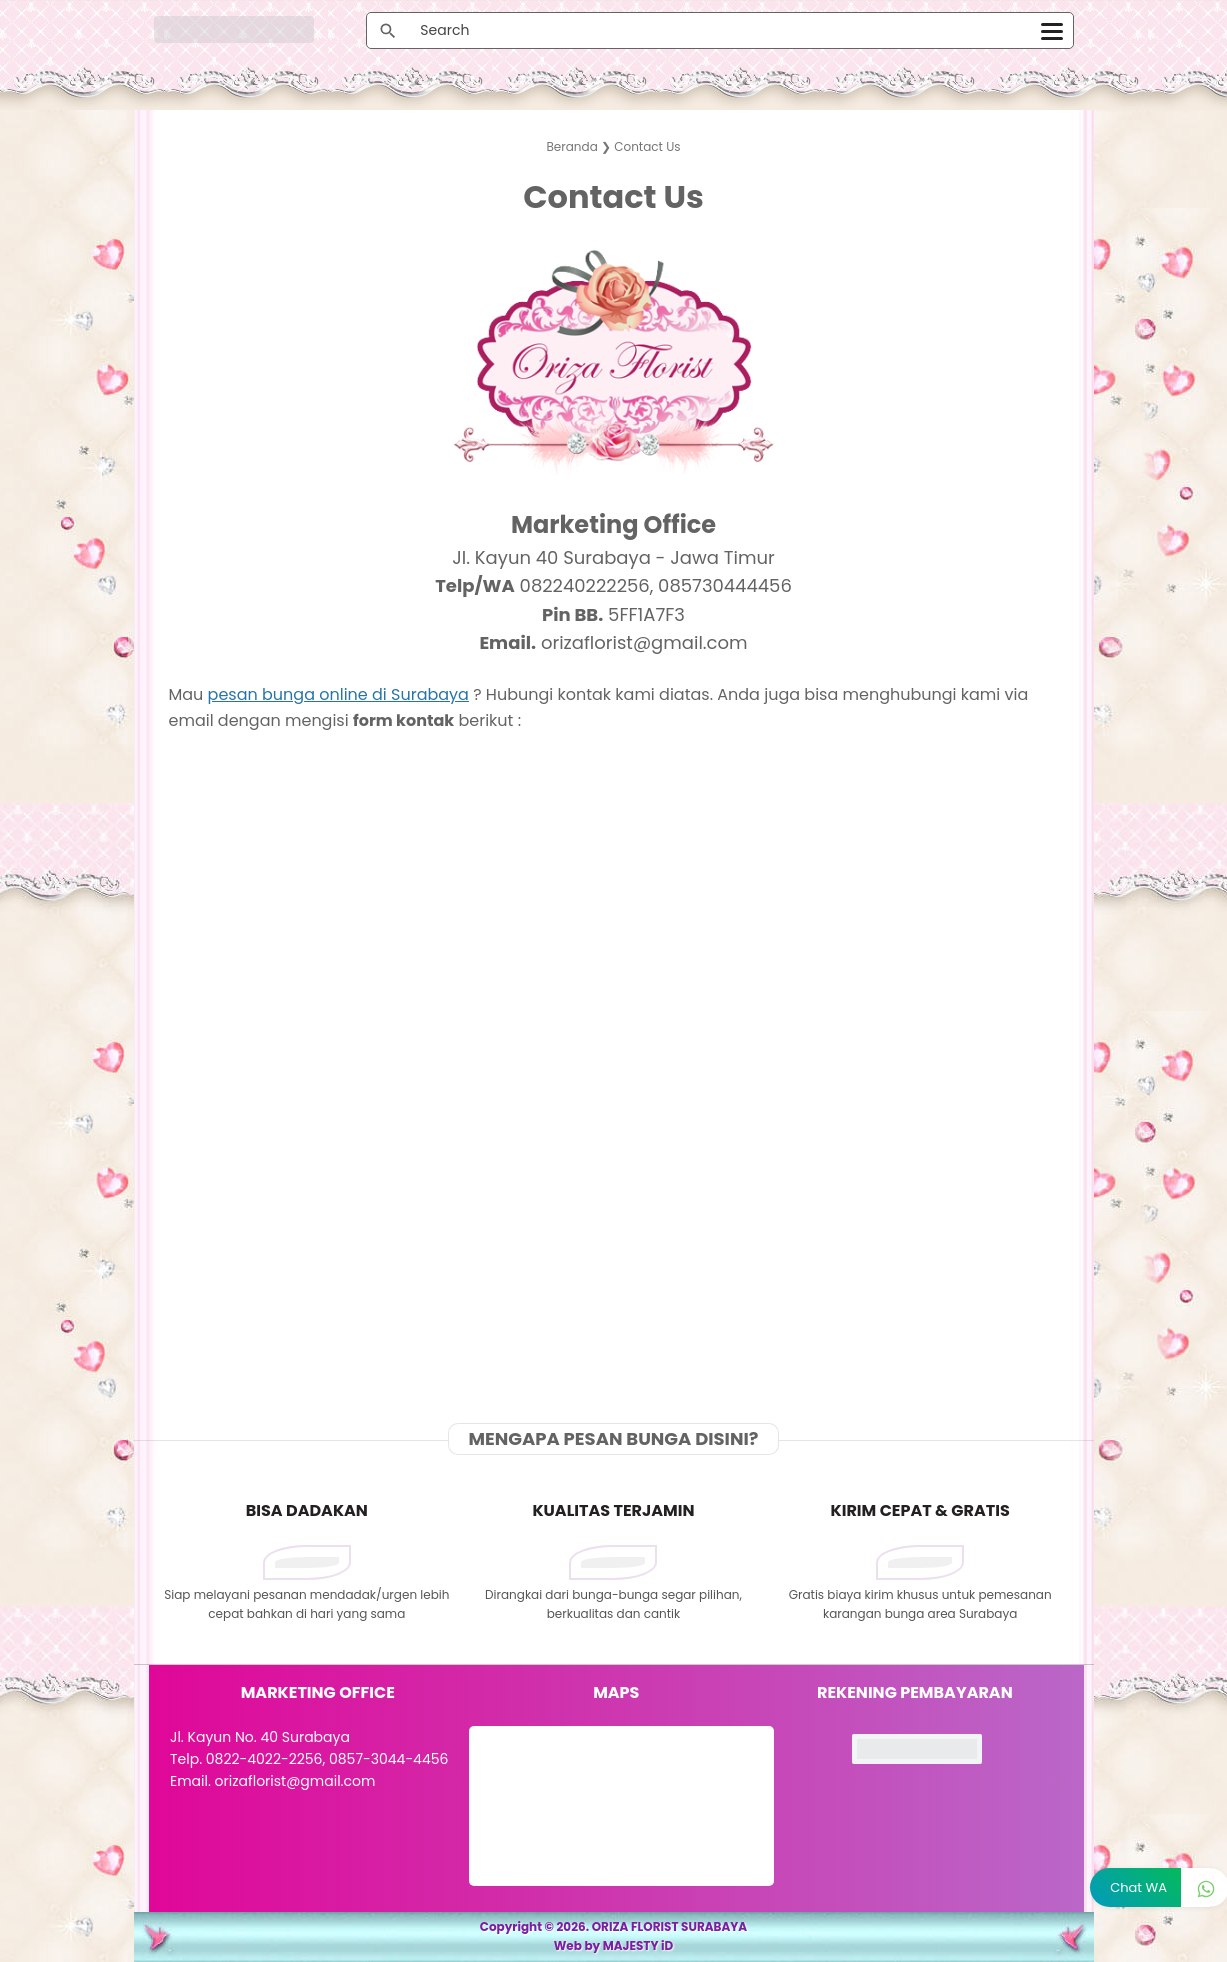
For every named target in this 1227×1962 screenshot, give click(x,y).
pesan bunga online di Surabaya (338, 694)
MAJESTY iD (638, 1945)
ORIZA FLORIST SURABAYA (670, 1926)
